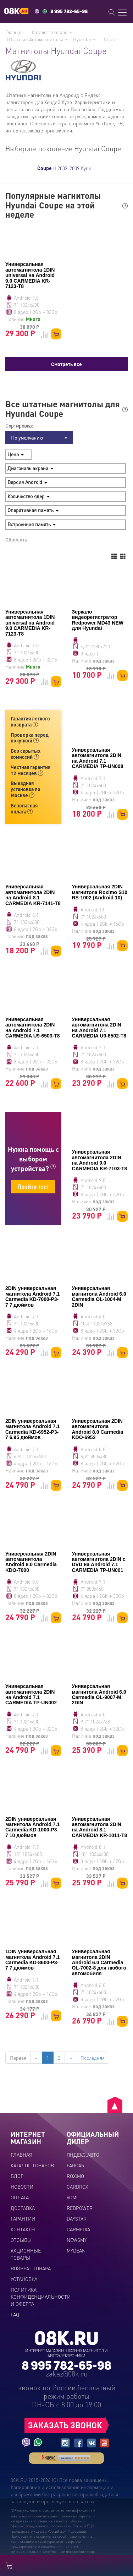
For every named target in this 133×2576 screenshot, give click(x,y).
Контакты (23, 2229)
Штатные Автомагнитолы (37, 39)
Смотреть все (66, 364)
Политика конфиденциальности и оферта (41, 2296)
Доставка (23, 2208)
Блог (17, 2176)
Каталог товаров (52, 32)
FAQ (15, 2314)
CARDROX (77, 2186)
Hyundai (84, 39)
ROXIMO (75, 2176)
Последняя (93, 2057)
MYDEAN (76, 2250)
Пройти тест (33, 1186)
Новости (22, 2186)
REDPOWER (80, 2208)
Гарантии (23, 2218)
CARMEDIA (78, 2229)
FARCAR (75, 2165)
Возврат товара (31, 2268)
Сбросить (16, 539)
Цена (15, 454)
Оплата (20, 2197)
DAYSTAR (77, 2218)
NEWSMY (77, 2240)
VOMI (72, 2197)
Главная (14, 32)
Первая (18, 2057)
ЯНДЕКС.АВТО (83, 2154)
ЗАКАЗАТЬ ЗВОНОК (65, 2425)
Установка (24, 2279)
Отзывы (21, 2240)
